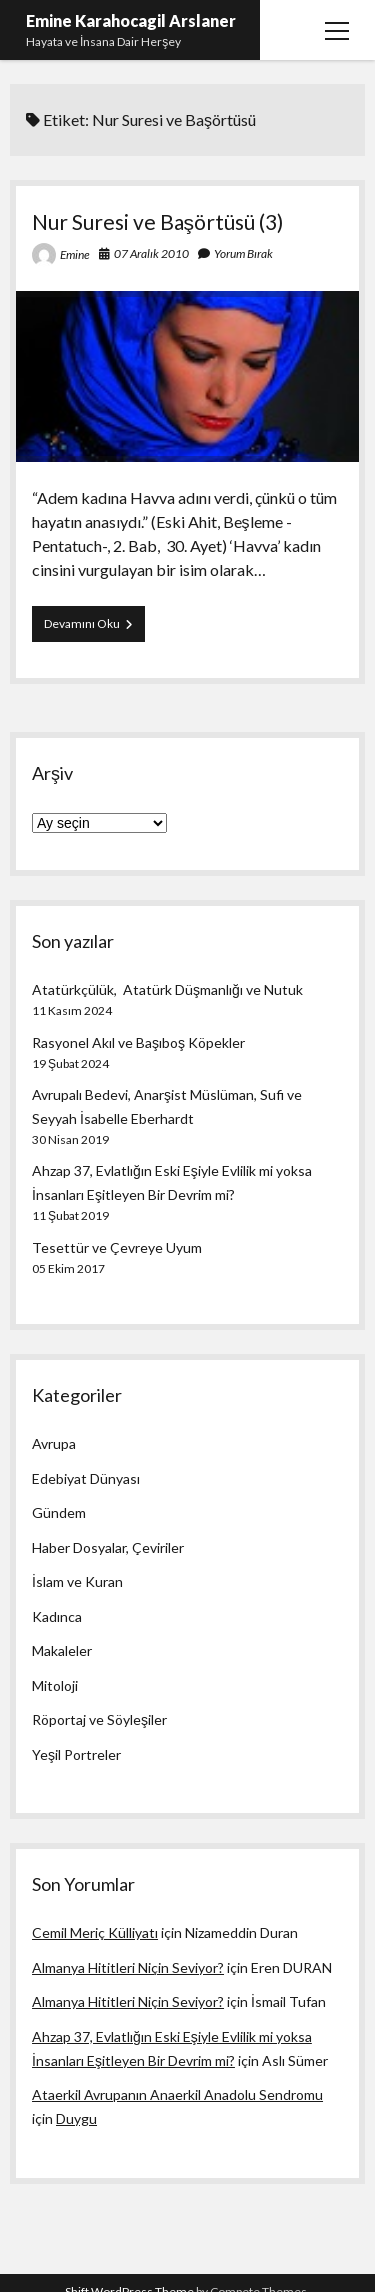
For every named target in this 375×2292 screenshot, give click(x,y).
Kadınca (57, 1616)
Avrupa (54, 1443)
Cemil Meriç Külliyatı (95, 1932)
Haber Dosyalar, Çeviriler (108, 1547)
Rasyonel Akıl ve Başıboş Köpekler (138, 1042)
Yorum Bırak (243, 253)
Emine (75, 254)
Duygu (76, 2118)
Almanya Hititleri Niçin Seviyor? (128, 1967)
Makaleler (62, 1650)
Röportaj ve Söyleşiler (99, 1719)
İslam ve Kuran (77, 1581)
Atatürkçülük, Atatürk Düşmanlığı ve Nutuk (167, 989)
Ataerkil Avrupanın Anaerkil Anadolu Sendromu (177, 2094)
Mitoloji (55, 1685)
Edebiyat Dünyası (86, 1478)
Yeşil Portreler (76, 1754)
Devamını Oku (94, 628)
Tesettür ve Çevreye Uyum (117, 1247)
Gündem (59, 1512)
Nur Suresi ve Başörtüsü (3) (158, 221)
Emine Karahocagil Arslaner (131, 20)
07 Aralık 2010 (151, 253)
